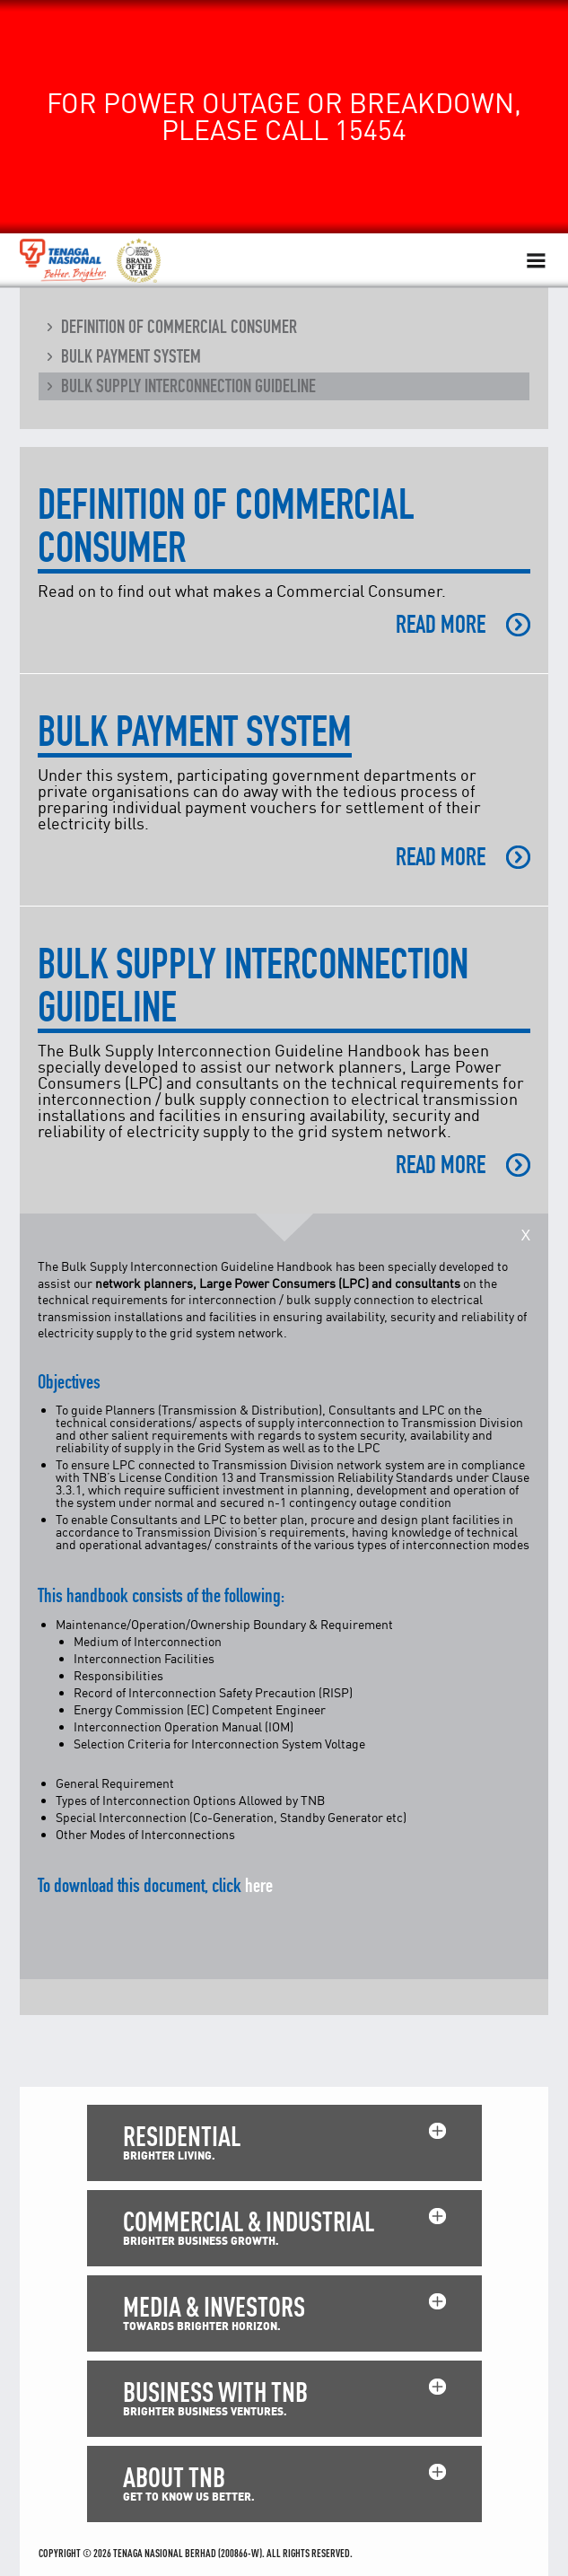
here (259, 1885)
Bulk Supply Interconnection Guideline (188, 386)
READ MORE (440, 624)
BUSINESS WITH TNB (215, 2391)
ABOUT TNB (174, 2477)
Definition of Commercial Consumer (179, 326)
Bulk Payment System (131, 356)
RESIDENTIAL (181, 2135)
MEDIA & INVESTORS (214, 2306)
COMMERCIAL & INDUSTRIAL (248, 2221)
